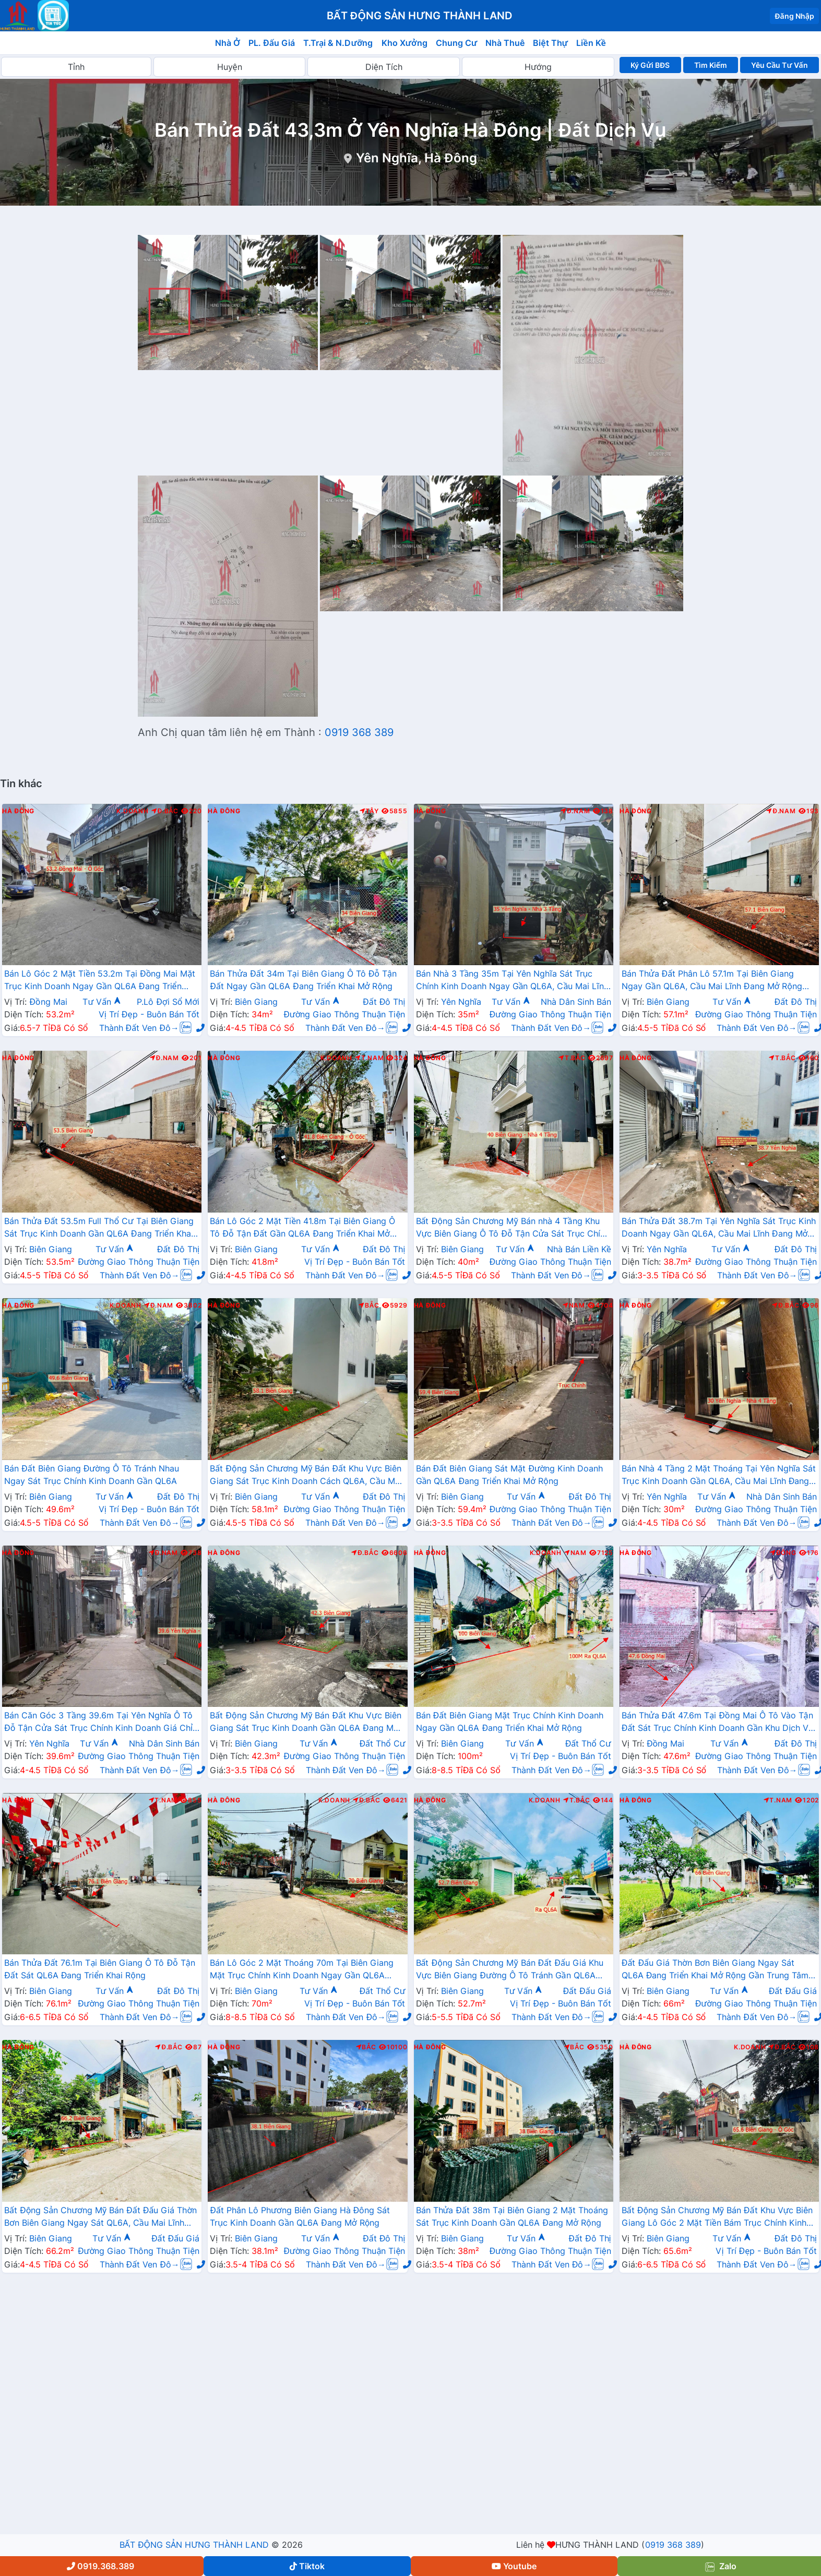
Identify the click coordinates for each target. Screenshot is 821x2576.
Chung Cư (457, 43)
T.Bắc (572, 1058)
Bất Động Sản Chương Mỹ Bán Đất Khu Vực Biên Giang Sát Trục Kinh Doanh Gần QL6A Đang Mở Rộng (305, 1722)
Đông (783, 1553)
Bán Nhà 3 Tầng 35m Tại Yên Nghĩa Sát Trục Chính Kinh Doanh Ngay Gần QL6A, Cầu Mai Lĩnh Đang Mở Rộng (512, 980)
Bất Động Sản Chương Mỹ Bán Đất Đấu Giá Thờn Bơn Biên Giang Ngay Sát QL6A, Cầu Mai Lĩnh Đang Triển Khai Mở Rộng (100, 2217)
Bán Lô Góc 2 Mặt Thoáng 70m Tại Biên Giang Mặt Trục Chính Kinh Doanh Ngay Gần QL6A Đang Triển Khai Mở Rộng (302, 1970)
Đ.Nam (575, 811)
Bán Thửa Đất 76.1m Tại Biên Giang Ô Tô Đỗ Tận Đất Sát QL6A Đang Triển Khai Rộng (99, 1968)
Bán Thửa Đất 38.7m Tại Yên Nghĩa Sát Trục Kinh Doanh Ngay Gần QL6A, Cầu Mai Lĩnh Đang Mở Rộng (719, 1228)
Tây (369, 811)
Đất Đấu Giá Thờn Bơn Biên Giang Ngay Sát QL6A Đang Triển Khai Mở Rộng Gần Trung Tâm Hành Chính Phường (715, 1970)
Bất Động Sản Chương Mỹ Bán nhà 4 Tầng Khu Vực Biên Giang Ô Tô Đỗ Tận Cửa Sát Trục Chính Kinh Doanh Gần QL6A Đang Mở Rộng (513, 1228)
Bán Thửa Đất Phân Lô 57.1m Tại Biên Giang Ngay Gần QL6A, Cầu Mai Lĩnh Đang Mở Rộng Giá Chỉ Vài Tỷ (712, 980)
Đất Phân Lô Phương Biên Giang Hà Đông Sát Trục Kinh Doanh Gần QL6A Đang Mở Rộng (300, 2216)
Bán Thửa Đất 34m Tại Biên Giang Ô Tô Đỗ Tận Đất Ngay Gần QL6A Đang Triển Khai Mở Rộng (303, 979)
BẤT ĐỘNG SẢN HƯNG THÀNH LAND (194, 2544)
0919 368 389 (359, 732)
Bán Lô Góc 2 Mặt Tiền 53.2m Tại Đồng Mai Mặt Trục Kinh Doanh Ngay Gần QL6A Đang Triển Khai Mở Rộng (99, 980)
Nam (574, 1305)
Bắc (369, 1305)
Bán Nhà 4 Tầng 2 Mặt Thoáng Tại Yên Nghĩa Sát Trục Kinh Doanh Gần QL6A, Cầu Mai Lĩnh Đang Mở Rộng (719, 1475)
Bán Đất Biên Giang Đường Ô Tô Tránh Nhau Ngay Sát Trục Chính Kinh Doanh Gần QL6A (91, 1474)
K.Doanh (132, 811)
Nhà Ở (227, 43)
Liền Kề (591, 43)
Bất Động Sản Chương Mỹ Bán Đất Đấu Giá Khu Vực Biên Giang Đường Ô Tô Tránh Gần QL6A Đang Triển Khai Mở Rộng (509, 1970)
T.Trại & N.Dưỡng (338, 43)
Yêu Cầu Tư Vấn (779, 65)
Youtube (514, 2566)
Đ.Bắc (165, 811)
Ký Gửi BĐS (650, 65)
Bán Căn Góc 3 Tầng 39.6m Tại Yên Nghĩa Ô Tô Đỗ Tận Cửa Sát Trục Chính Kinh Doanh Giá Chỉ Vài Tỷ (98, 1722)
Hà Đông (18, 811)
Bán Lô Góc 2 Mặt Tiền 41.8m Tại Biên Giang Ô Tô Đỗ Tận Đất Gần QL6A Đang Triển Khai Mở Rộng (302, 1228)
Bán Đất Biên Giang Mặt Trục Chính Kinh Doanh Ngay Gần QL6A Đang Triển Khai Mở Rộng (510, 1721)
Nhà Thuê (505, 43)
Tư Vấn (101, 1001)
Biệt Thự (550, 43)
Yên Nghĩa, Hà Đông (416, 157)
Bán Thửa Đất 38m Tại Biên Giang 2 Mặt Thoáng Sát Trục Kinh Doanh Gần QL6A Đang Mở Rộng (512, 2216)
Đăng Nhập (794, 15)
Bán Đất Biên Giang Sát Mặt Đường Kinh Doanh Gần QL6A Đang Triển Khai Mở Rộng (509, 1474)
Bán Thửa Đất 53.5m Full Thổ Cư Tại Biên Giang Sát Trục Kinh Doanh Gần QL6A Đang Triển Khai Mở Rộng (99, 1228)
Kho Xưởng (404, 43)
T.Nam (369, 1058)
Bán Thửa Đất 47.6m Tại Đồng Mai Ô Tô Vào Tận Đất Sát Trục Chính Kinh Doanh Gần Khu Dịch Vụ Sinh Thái (718, 1722)
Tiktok (307, 2566)
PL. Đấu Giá (271, 43)
